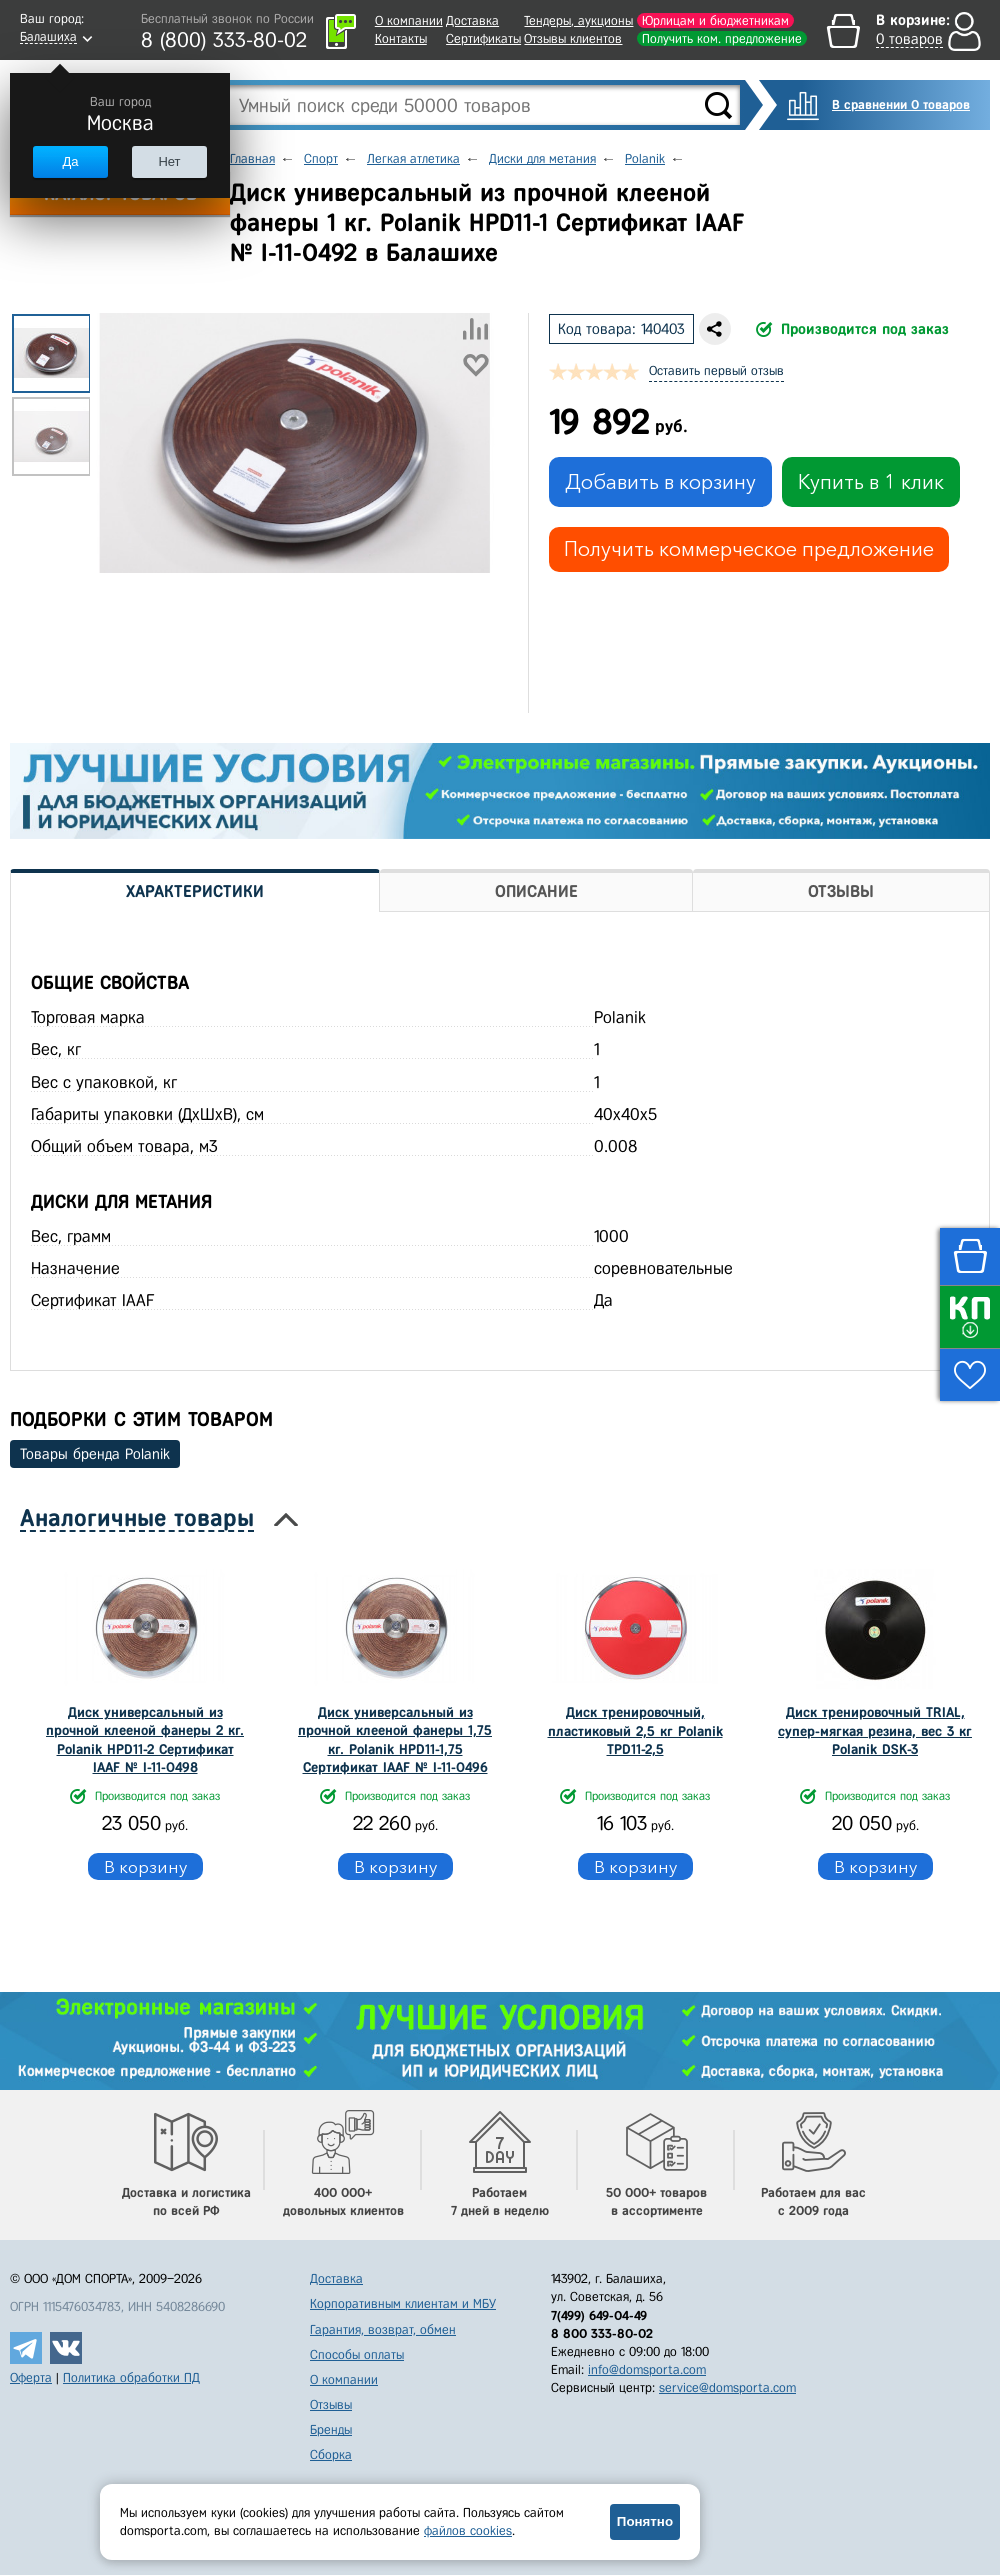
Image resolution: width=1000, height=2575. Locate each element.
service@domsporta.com (727, 2387)
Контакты (401, 38)
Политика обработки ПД (131, 2377)
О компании (409, 20)
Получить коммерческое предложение (749, 549)
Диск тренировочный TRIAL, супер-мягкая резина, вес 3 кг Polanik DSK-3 (875, 1730)
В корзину (145, 1866)
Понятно (645, 2521)
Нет (169, 161)
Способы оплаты (357, 2354)
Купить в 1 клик (871, 482)
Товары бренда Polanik (95, 1454)
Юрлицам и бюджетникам (715, 20)
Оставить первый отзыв (716, 370)
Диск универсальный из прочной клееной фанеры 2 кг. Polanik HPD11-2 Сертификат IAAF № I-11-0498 (145, 1740)
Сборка (331, 2454)
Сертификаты (483, 38)
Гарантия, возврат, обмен (383, 2329)
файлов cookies (468, 2530)
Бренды (331, 2429)
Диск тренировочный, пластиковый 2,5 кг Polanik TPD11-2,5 (635, 1730)
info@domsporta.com (647, 2369)
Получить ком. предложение (722, 38)
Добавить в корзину (660, 482)
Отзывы (331, 2404)
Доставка (472, 20)
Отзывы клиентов (573, 38)
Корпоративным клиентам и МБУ (403, 2303)
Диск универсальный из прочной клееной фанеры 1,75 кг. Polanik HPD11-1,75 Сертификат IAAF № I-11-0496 (395, 1740)
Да (70, 161)
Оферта (31, 2377)
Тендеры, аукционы (578, 20)
